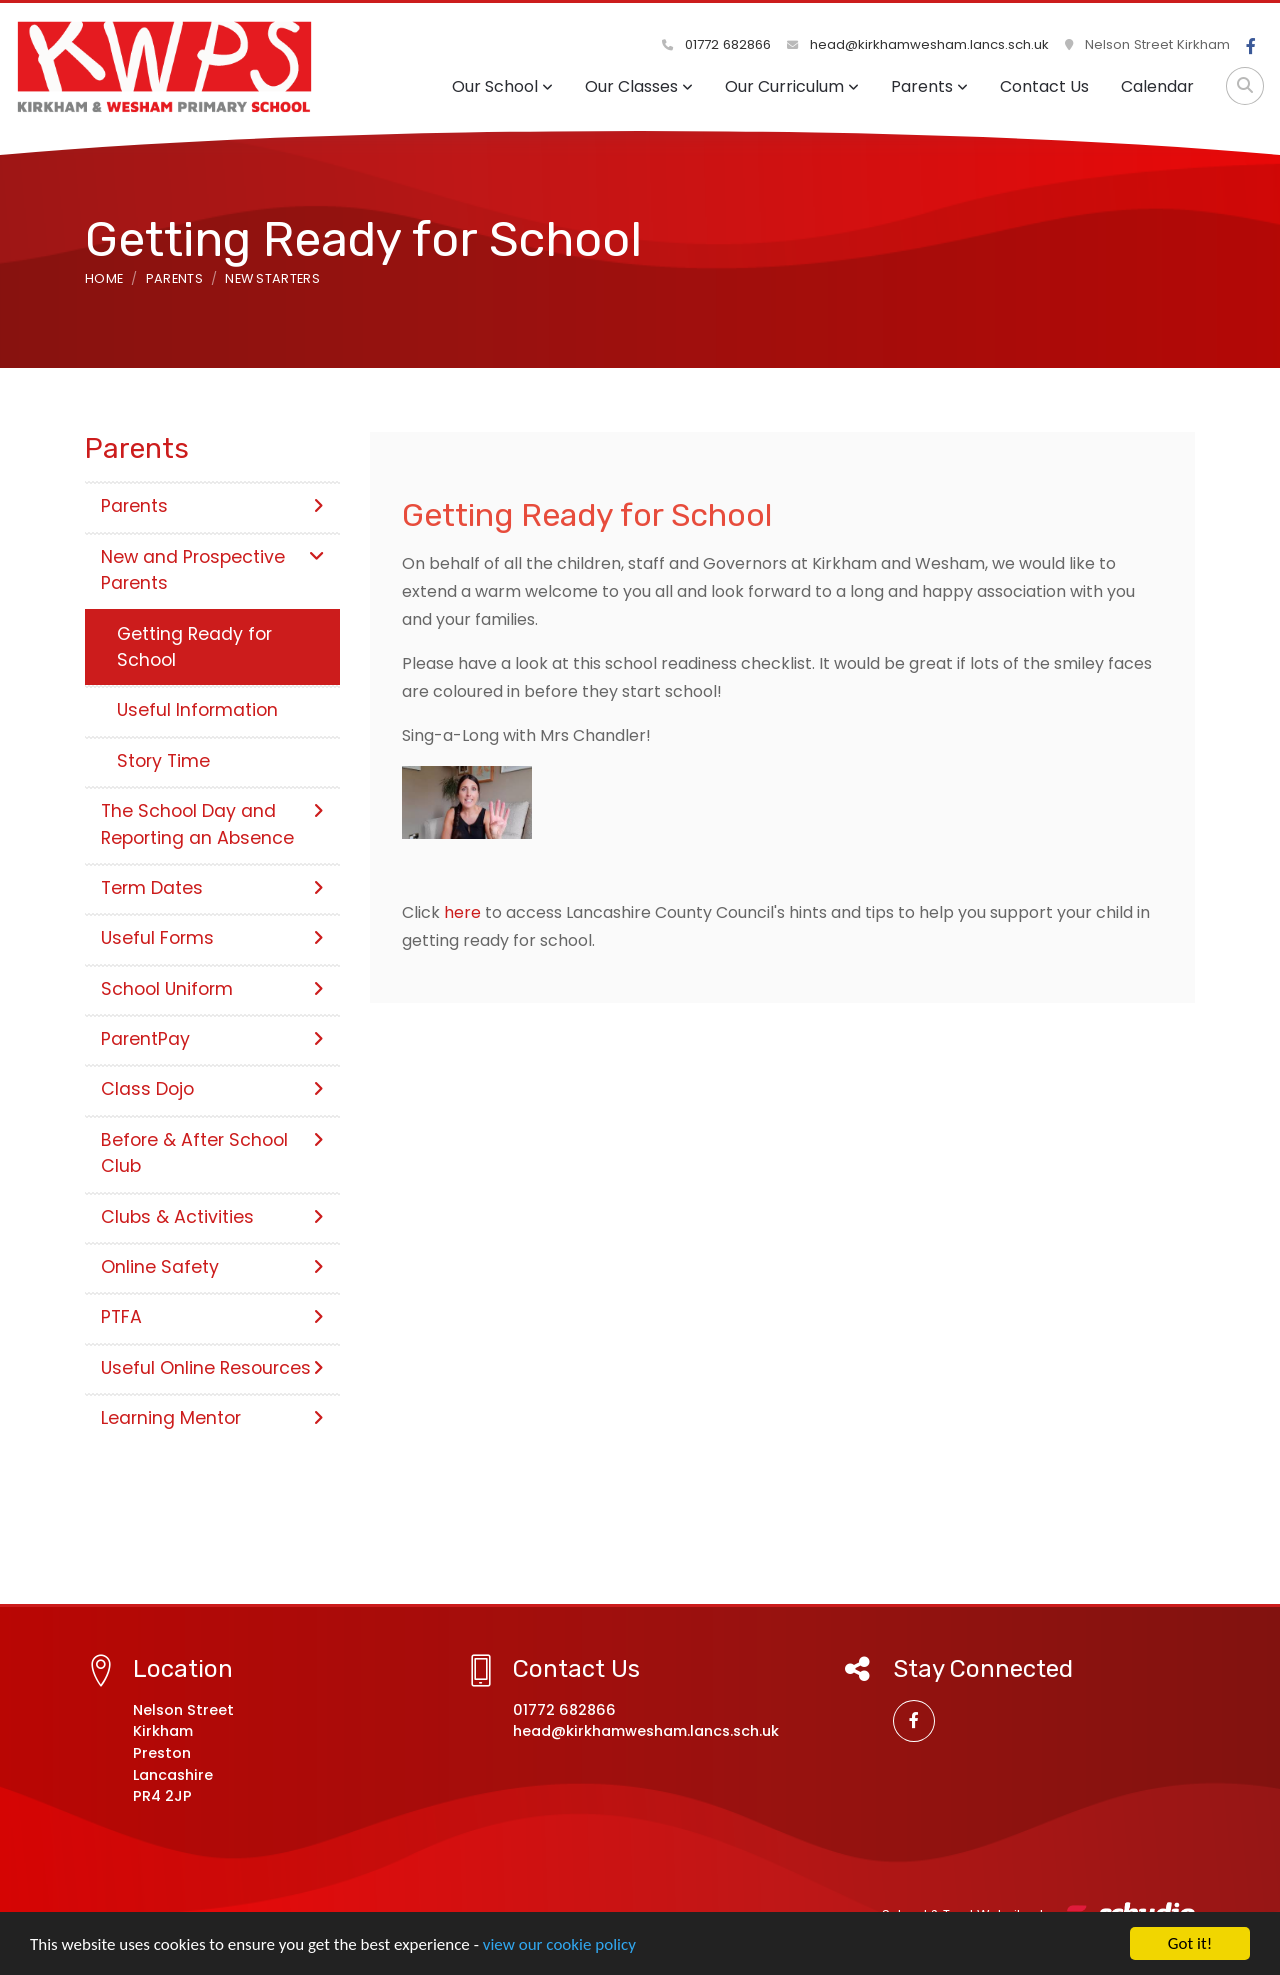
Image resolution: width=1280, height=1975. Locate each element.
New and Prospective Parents (212, 570)
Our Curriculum (792, 86)
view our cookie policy (559, 1945)
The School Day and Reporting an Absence (212, 824)
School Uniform (212, 989)
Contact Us (1044, 86)
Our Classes (639, 86)
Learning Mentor (212, 1418)
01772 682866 (716, 44)
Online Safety (212, 1267)
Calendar (1157, 86)
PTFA (212, 1317)
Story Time (163, 761)
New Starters (272, 278)
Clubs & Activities (212, 1217)
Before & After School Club (212, 1153)
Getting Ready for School (194, 647)
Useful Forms (212, 938)
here (464, 912)
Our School (502, 86)
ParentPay (212, 1039)
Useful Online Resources (212, 1368)
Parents (929, 86)
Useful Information (197, 710)
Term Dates (212, 888)
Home (104, 278)
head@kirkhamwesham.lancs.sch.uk (918, 44)
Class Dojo (212, 1089)
